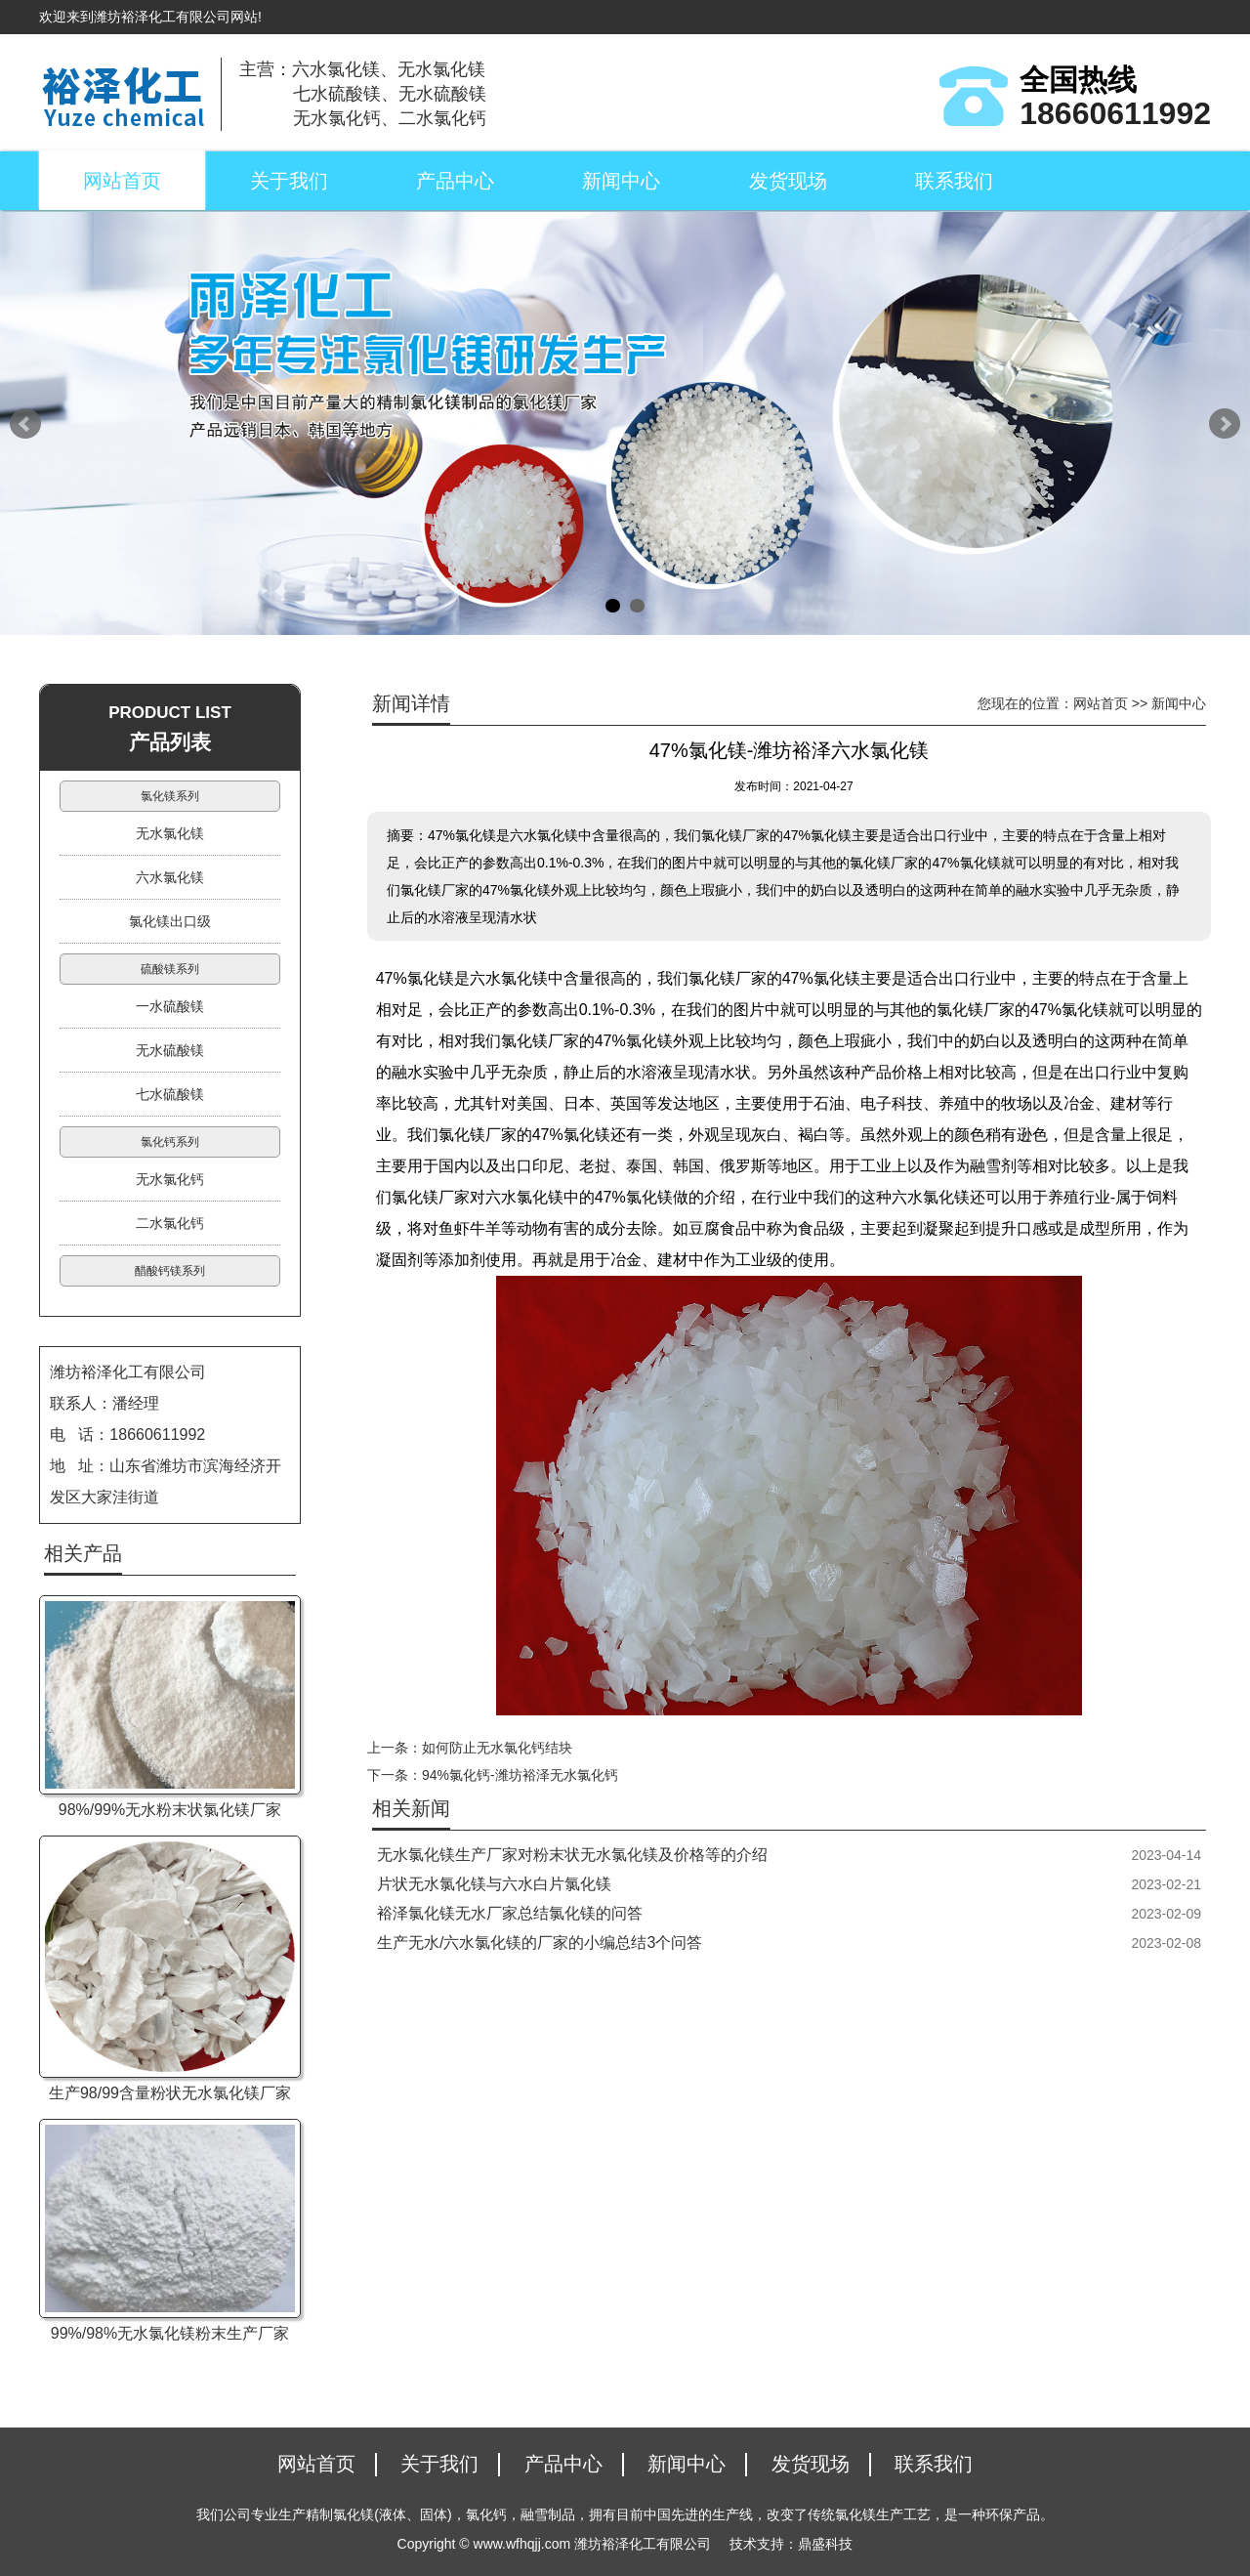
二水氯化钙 (170, 1223)
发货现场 (788, 180)
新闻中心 (621, 180)
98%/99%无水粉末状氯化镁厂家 (170, 1809)
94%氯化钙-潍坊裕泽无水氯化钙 (520, 1775)
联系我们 (954, 180)
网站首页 (122, 180)
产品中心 (455, 180)
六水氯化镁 (170, 877)
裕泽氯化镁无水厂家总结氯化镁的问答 (510, 1913)
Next (1224, 424)
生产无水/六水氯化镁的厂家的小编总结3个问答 (539, 1942)
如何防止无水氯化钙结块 (497, 1747)
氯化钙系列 (170, 1142)
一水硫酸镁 (170, 1006)
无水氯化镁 (170, 833)
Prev (25, 424)
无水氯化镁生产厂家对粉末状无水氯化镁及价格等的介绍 (572, 1854)
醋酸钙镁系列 (170, 1271)
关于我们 (289, 180)
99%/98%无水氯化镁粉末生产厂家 (170, 2333)
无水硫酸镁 (170, 1050)
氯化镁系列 (170, 796)
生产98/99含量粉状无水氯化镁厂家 (170, 2093)
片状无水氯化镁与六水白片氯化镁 (494, 1884)
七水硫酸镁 (170, 1094)
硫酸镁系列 (170, 969)
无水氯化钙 (170, 1179)
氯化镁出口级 (170, 921)
